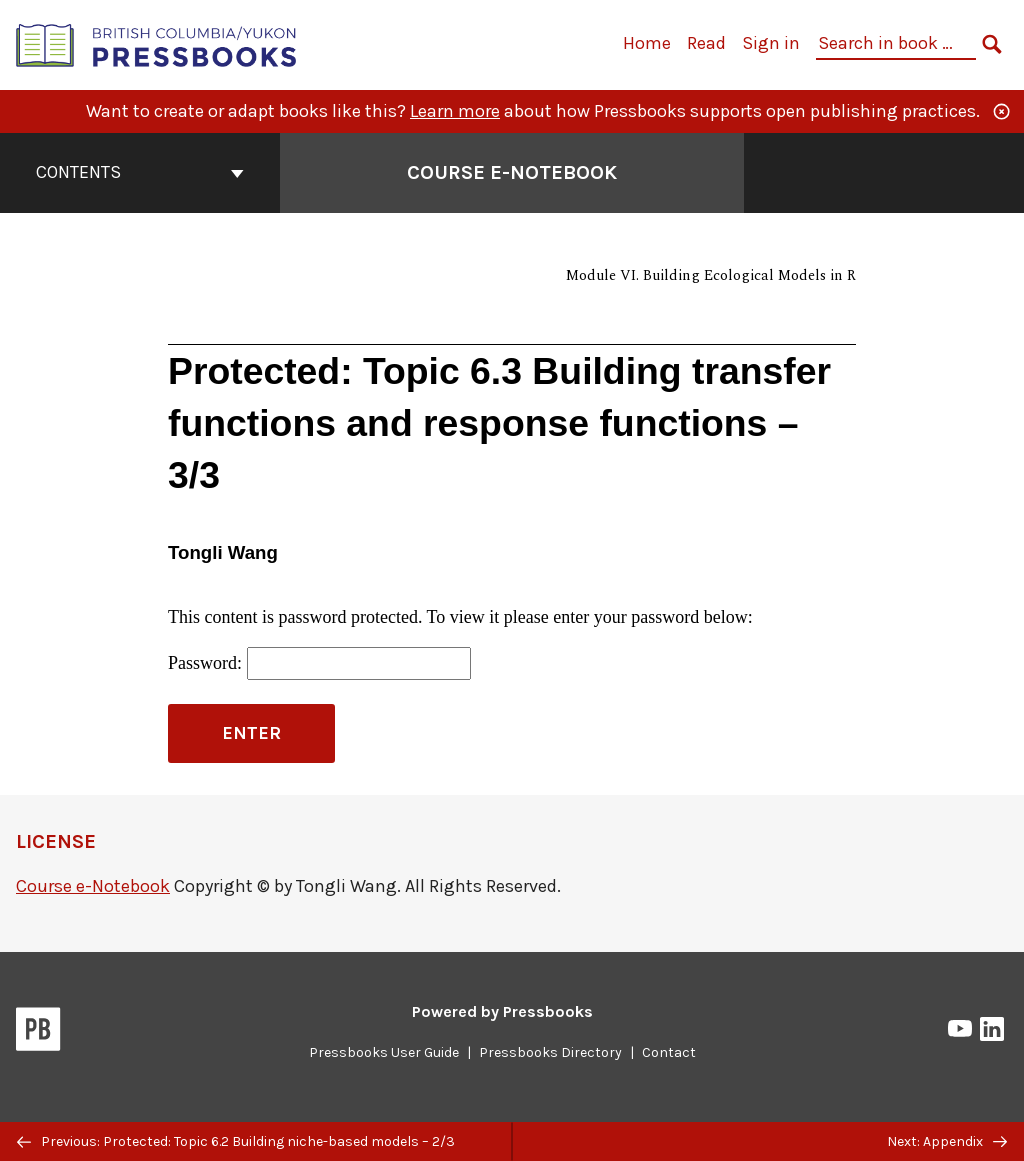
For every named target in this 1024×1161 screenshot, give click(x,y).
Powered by (502, 1011)
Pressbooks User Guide (384, 1052)
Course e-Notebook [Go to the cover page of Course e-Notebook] (512, 172)
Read (706, 43)
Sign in (771, 43)
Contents (140, 172)
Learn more (455, 111)
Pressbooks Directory (550, 1052)
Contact (669, 1052)
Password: (319, 663)
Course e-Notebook (93, 886)
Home (647, 43)
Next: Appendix (947, 1141)
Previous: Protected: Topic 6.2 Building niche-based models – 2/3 (236, 1141)
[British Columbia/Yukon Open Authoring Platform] (157, 43)
